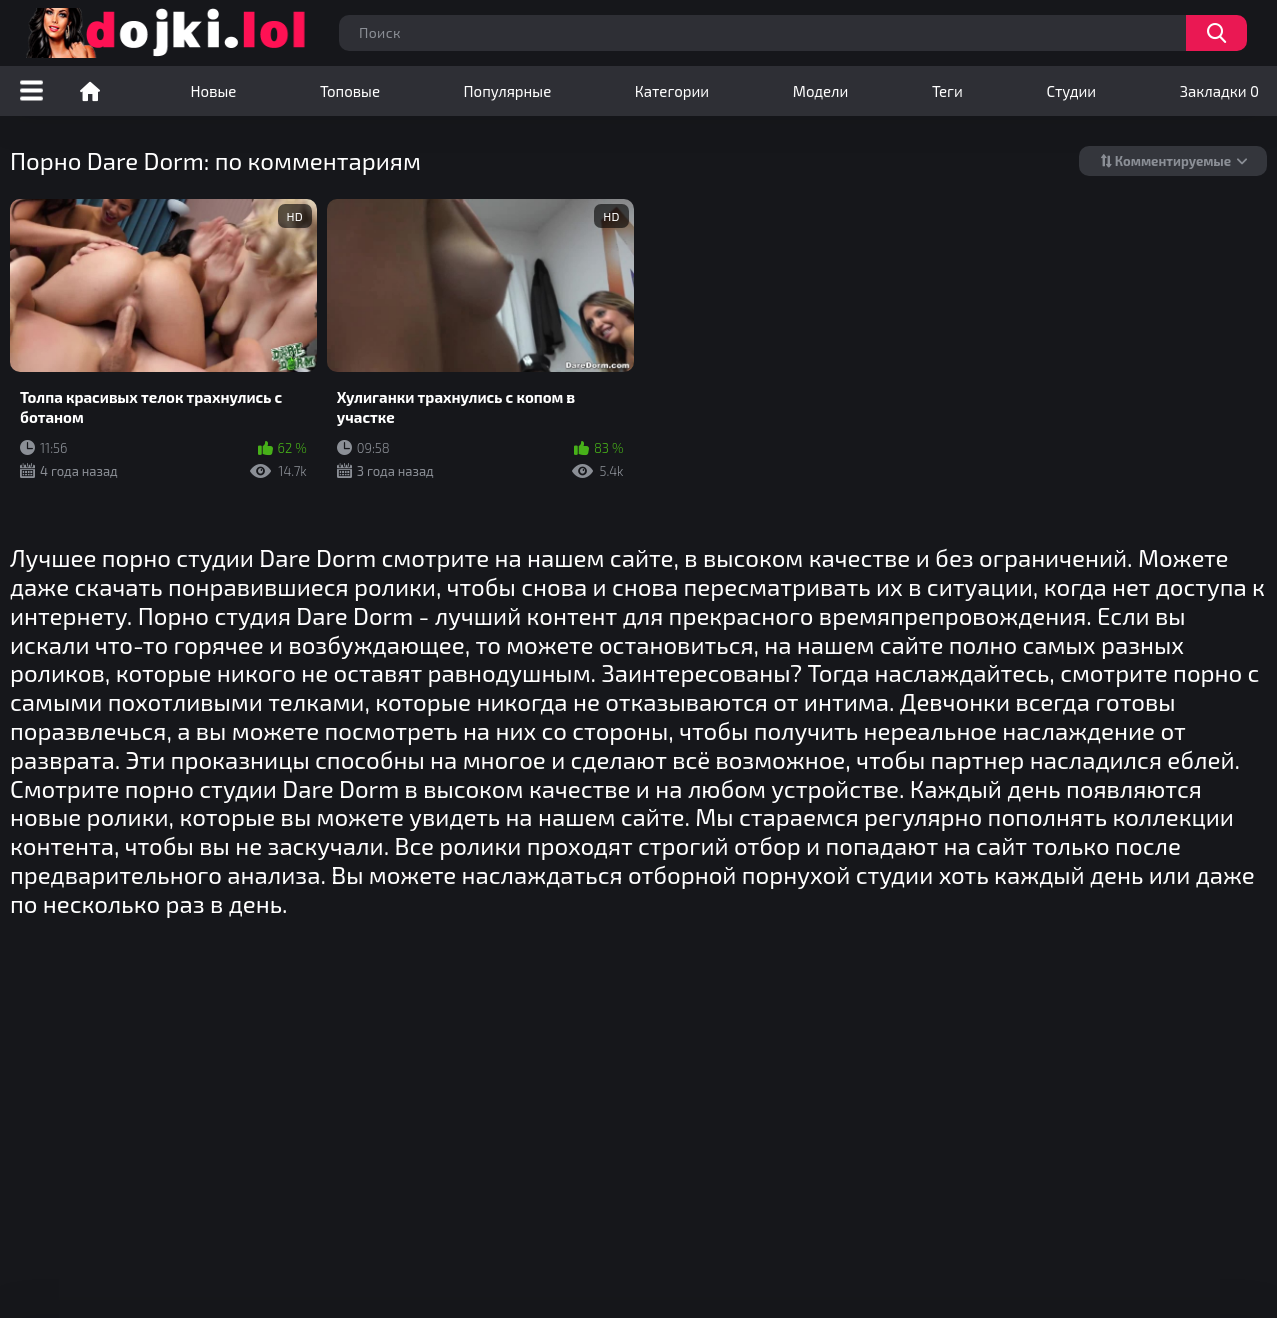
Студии (1071, 91)
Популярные (508, 91)
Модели (821, 91)
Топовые (350, 91)
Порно (90, 91)
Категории (672, 91)
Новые (214, 91)
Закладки (1219, 91)
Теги (947, 91)
